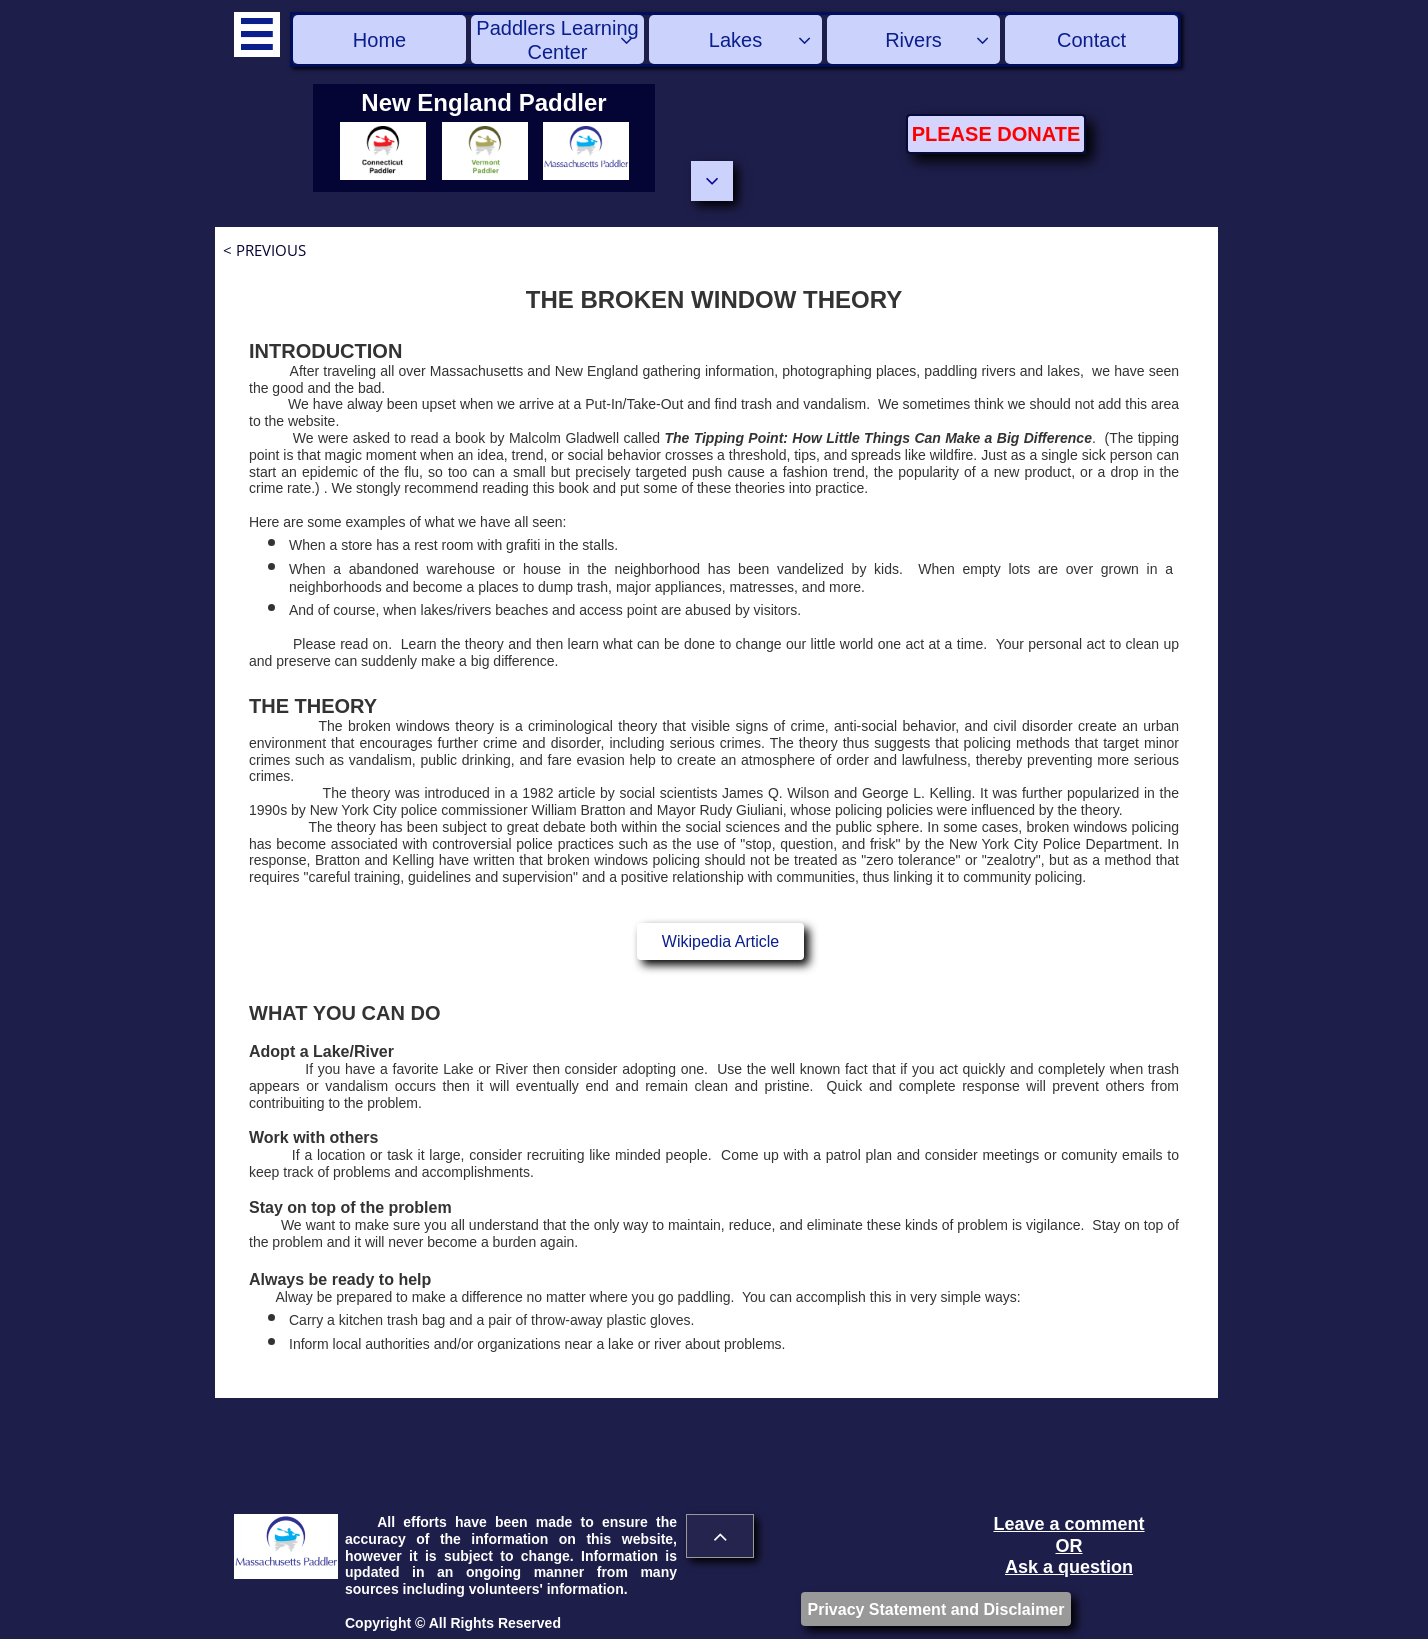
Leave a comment (1068, 1524)
